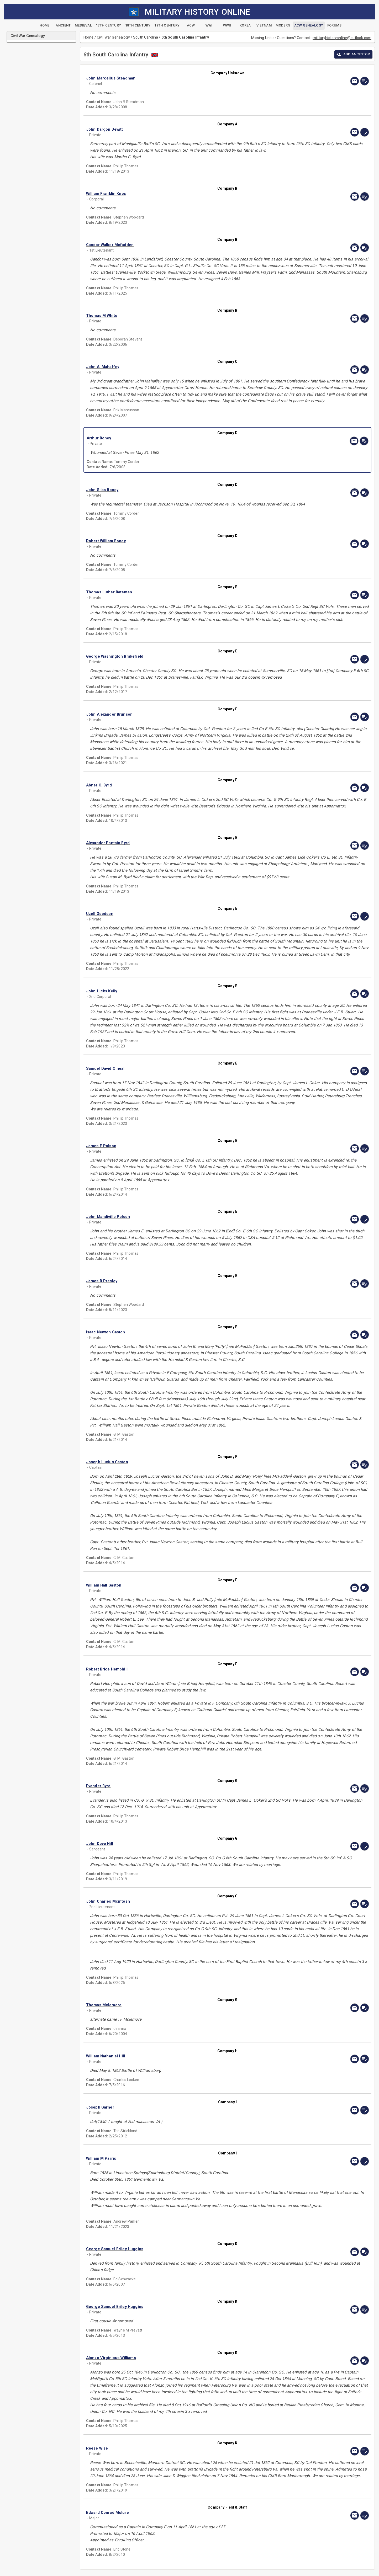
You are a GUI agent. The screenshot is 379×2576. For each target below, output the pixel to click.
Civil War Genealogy (113, 37)
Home (88, 37)
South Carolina (145, 37)
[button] (185, 78)
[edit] (364, 81)
